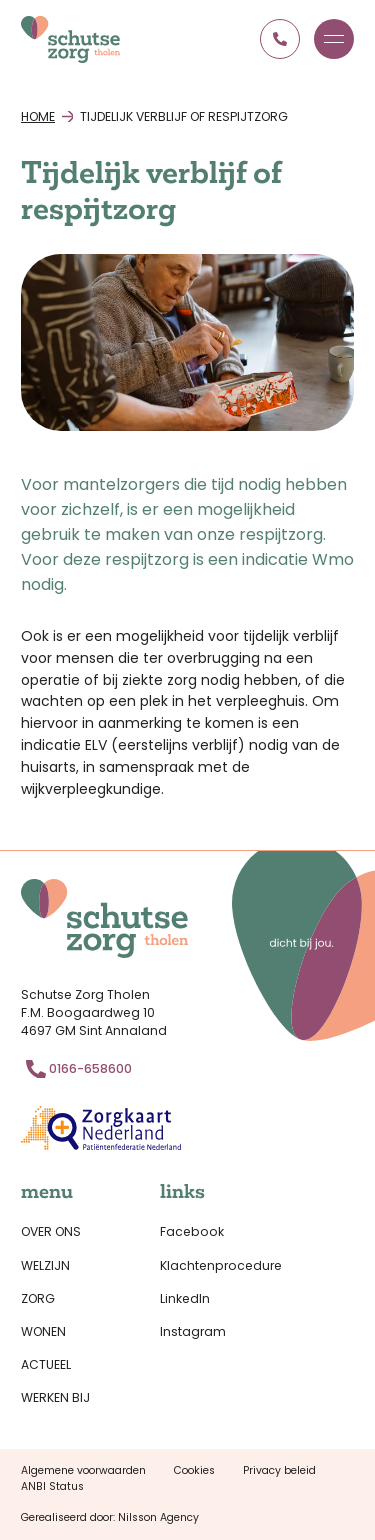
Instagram (193, 1331)
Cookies (194, 1470)
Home (38, 116)
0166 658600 (280, 39)
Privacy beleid (279, 1470)
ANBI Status (52, 1486)
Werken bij (55, 1397)
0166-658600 (90, 1068)
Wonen (43, 1331)
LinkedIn (185, 1298)
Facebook (192, 1231)
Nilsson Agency (158, 1517)
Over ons (51, 1231)
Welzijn (45, 1265)
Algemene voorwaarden (83, 1470)
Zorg (38, 1298)
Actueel (46, 1364)
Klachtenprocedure (221, 1265)
